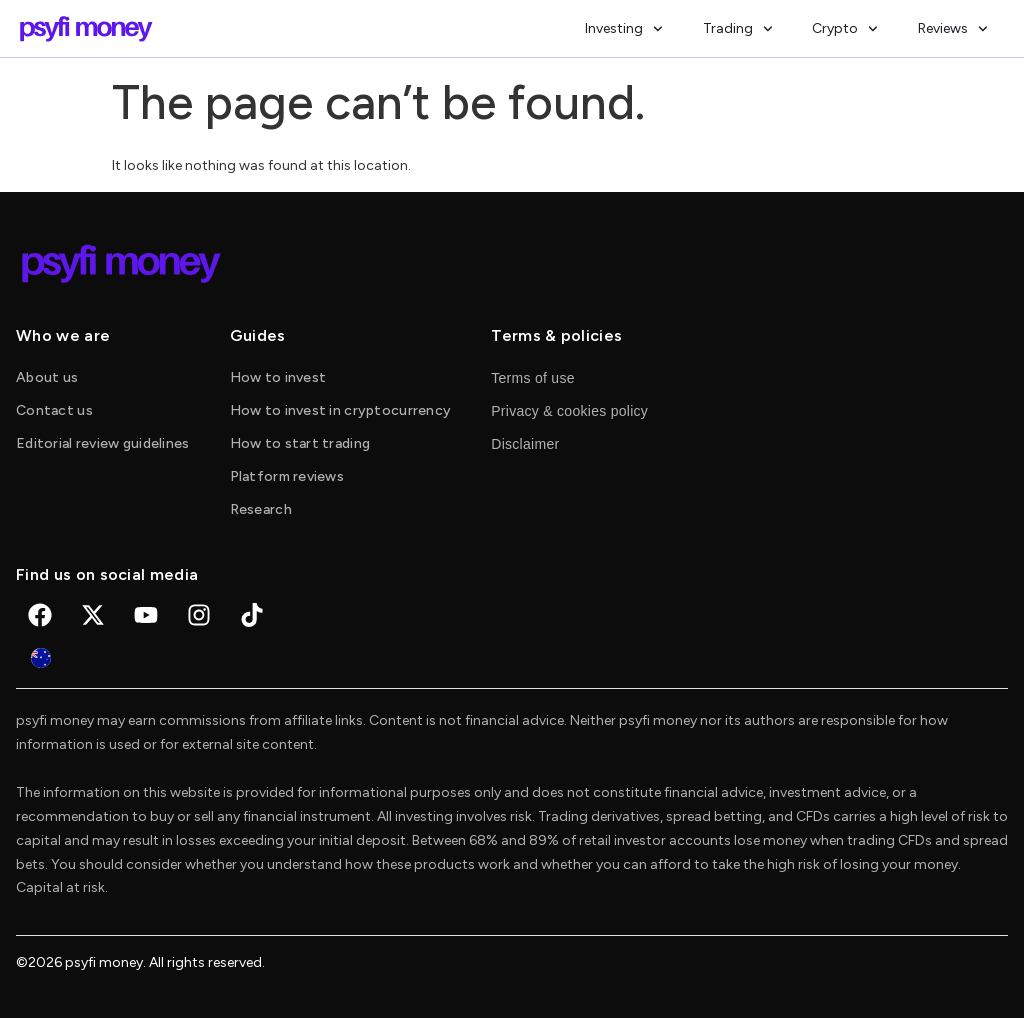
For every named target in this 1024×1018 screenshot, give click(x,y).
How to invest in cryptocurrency (341, 410)
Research (261, 509)
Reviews (953, 29)
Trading (738, 29)
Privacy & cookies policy (569, 411)
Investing (624, 29)
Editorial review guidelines (103, 443)
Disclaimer (525, 444)
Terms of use (533, 378)
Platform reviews (287, 476)
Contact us (54, 410)
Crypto (845, 29)
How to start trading (300, 443)
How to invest (278, 377)
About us (47, 377)
